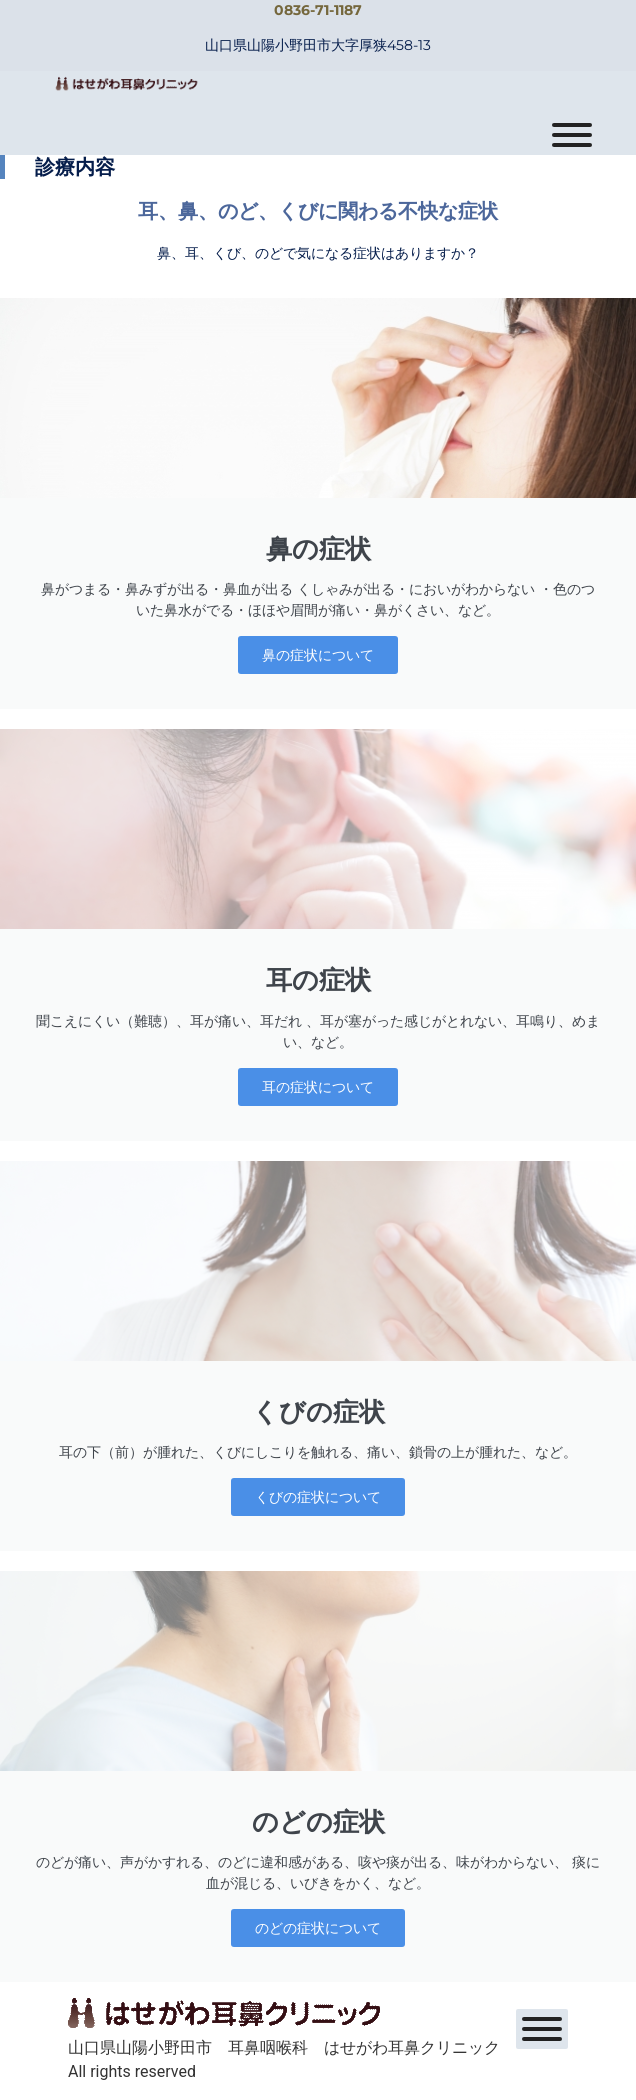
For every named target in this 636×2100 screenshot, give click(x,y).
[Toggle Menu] (572, 135)
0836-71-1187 (318, 10)
